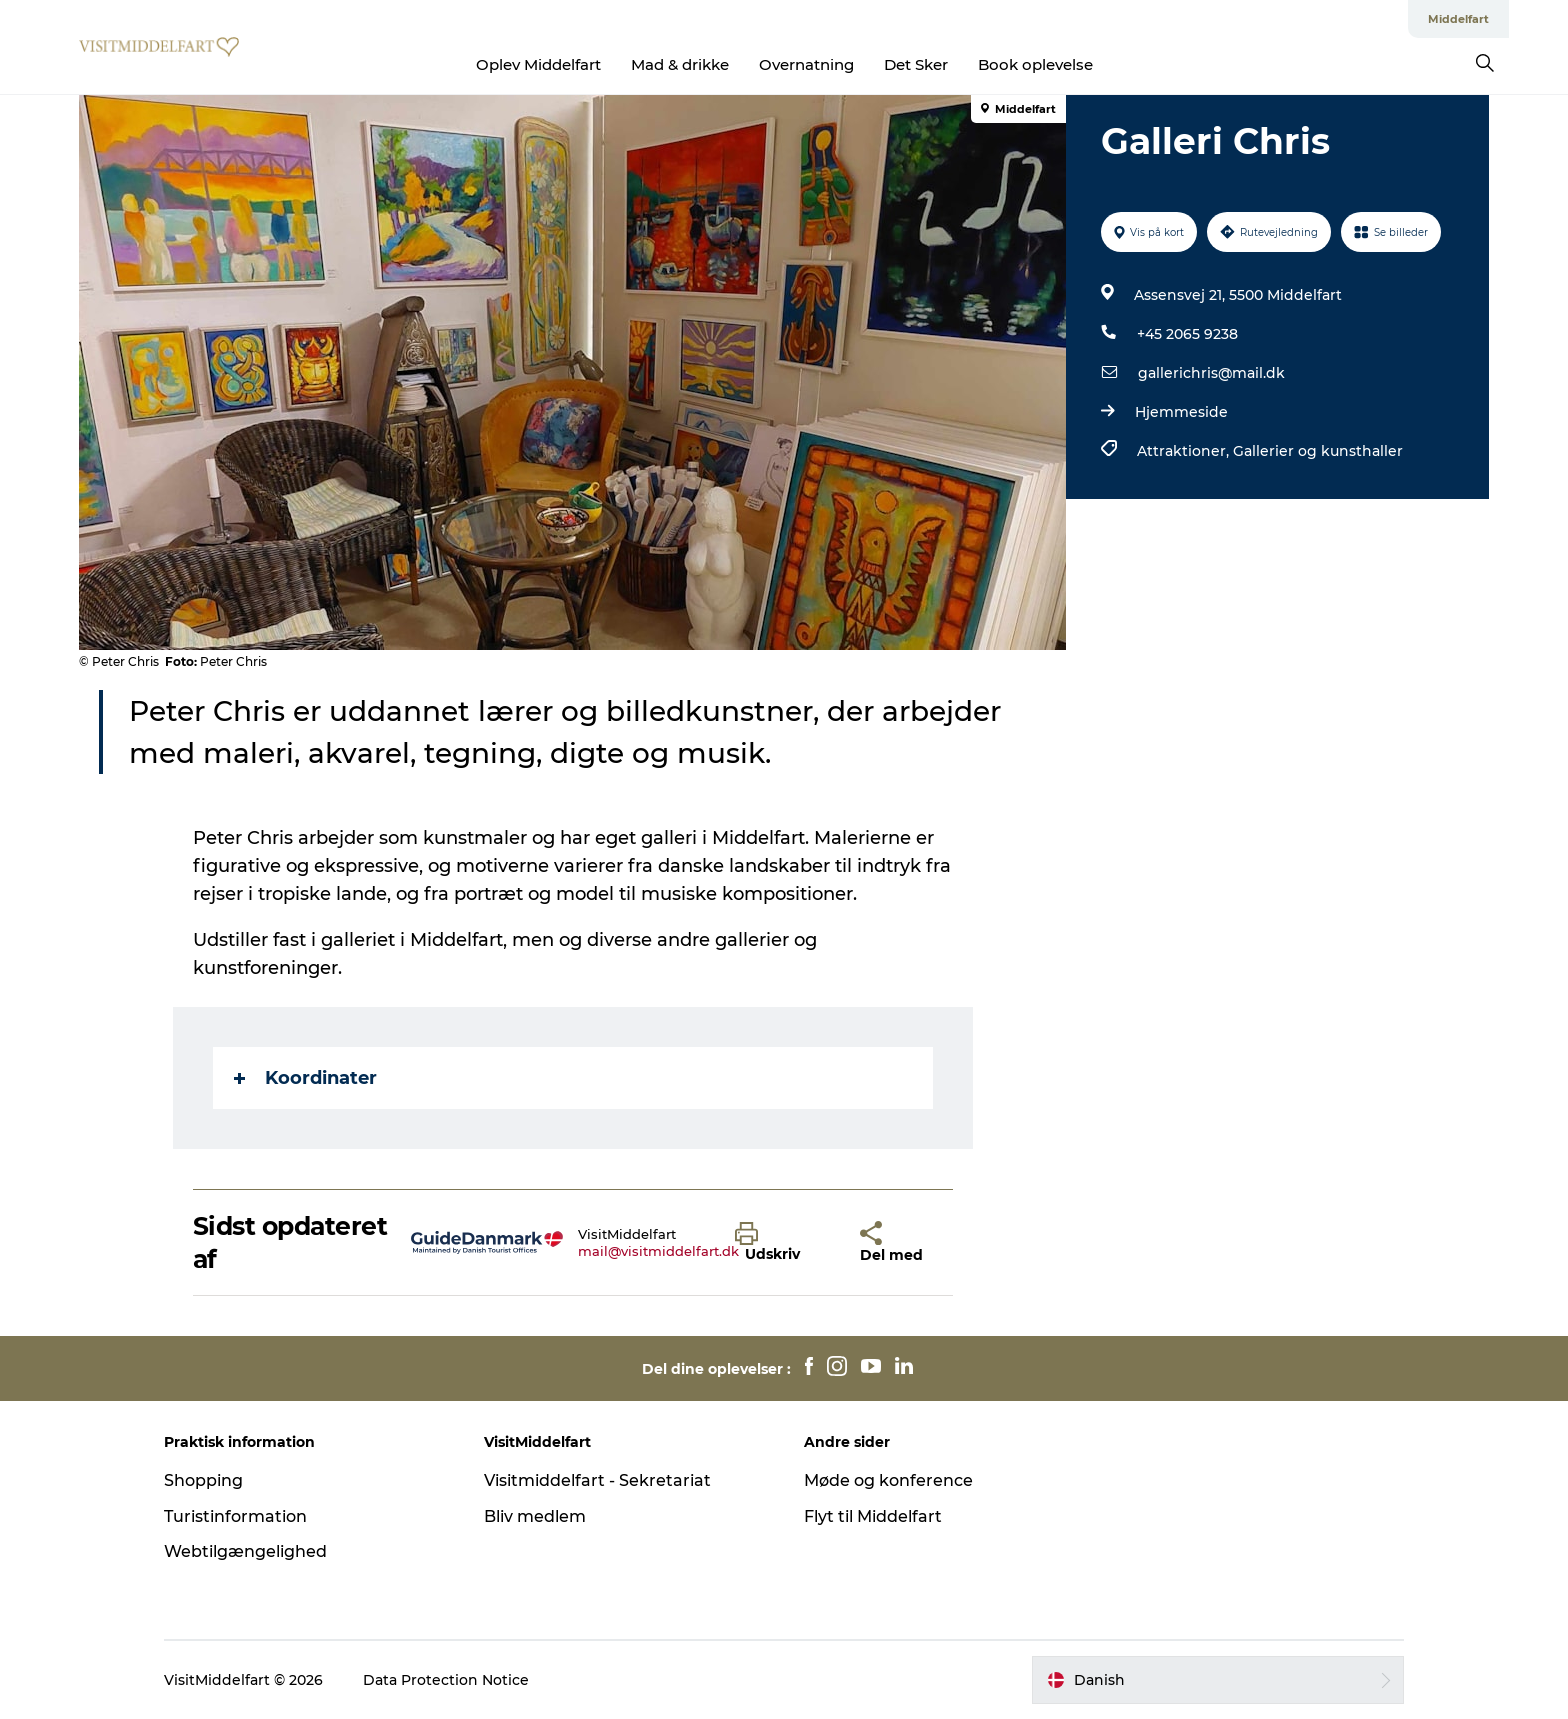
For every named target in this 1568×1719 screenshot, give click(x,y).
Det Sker (916, 64)
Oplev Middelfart (538, 64)
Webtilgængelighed (245, 1551)
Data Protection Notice (446, 1680)
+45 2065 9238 (1187, 334)
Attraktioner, (1185, 451)
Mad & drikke (680, 64)
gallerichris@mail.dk (1211, 373)
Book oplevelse (1035, 64)
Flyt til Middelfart (873, 1516)
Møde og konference (888, 1480)
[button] (782, 1243)
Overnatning (806, 64)
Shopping (203, 1480)
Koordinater (305, 1078)
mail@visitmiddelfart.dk (658, 1251)
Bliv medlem (535, 1516)
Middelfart (1458, 19)
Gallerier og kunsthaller (1318, 451)
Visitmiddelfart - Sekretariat (597, 1480)
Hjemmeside (1181, 412)
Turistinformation (235, 1516)
